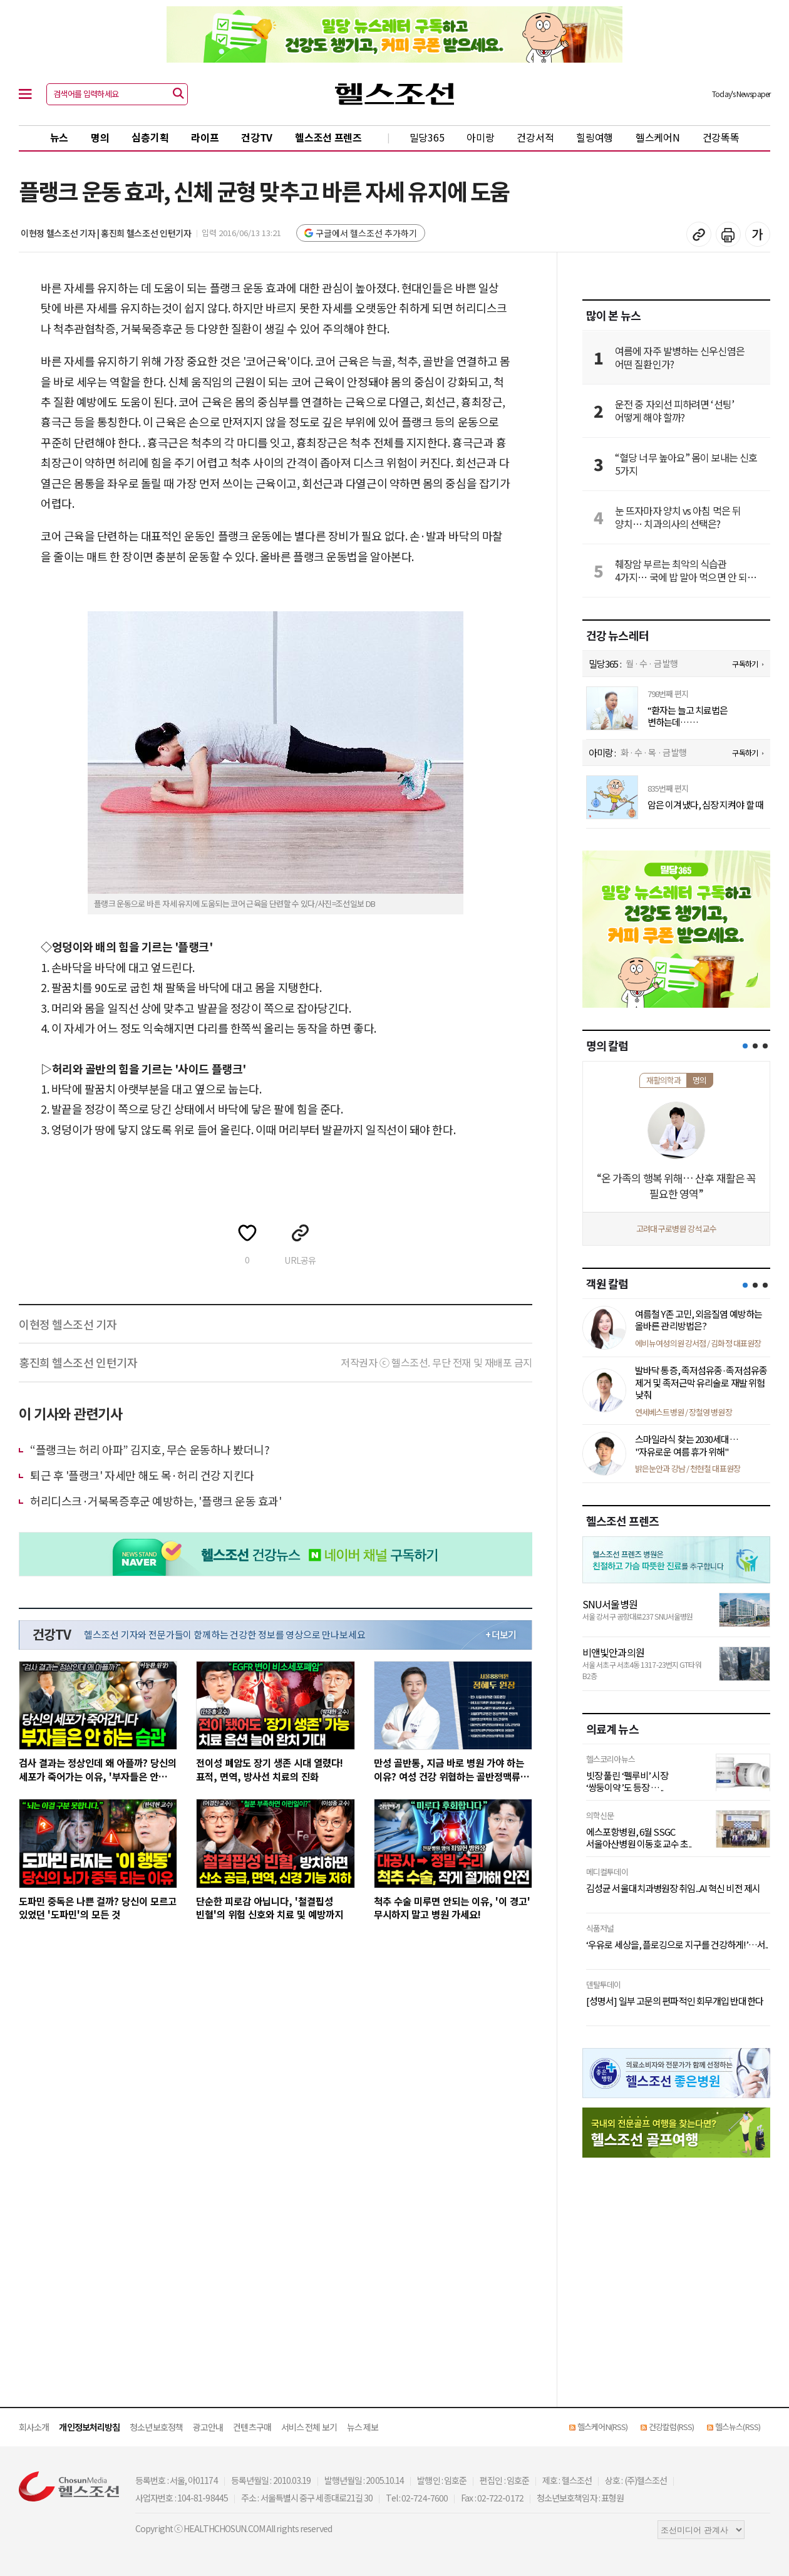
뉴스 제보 (363, 2427)
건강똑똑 (721, 137)
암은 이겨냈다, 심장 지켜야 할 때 (705, 805)
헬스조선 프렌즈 (328, 137)
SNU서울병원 (609, 1604)
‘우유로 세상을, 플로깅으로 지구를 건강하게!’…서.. (677, 1944)
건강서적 (535, 137)
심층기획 (150, 137)
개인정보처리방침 (89, 2427)
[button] (745, 1045)
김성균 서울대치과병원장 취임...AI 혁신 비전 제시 (673, 1888)
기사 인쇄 (728, 234)
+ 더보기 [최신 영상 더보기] (501, 1635)
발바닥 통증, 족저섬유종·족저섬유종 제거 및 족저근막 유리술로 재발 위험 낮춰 (701, 1382)
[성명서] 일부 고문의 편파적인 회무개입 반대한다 (674, 2001)
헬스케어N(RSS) (602, 2427)
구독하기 (744, 663)
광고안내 (208, 2427)
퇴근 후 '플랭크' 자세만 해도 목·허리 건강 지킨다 (142, 1475)
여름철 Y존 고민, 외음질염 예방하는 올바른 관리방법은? (698, 1320)
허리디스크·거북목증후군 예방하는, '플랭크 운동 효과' (156, 1500)
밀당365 (427, 137)
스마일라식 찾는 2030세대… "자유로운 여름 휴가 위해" (686, 1445)
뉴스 (59, 137)
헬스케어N (658, 137)
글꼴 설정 (757, 234)
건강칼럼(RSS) (671, 2427)
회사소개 (34, 2427)
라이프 (205, 137)
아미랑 (480, 137)
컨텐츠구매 (252, 2427)
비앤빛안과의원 (613, 1652)
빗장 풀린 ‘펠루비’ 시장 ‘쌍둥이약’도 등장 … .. (627, 1781)
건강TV (256, 137)
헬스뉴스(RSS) (737, 2427)
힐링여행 (594, 137)
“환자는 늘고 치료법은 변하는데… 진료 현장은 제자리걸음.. (691, 716)
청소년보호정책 (156, 2427)
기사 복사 (698, 234)
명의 (100, 137)
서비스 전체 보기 (309, 2427)
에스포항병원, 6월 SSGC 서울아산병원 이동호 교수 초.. (638, 1838)
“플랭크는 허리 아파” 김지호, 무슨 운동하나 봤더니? (150, 1449)
